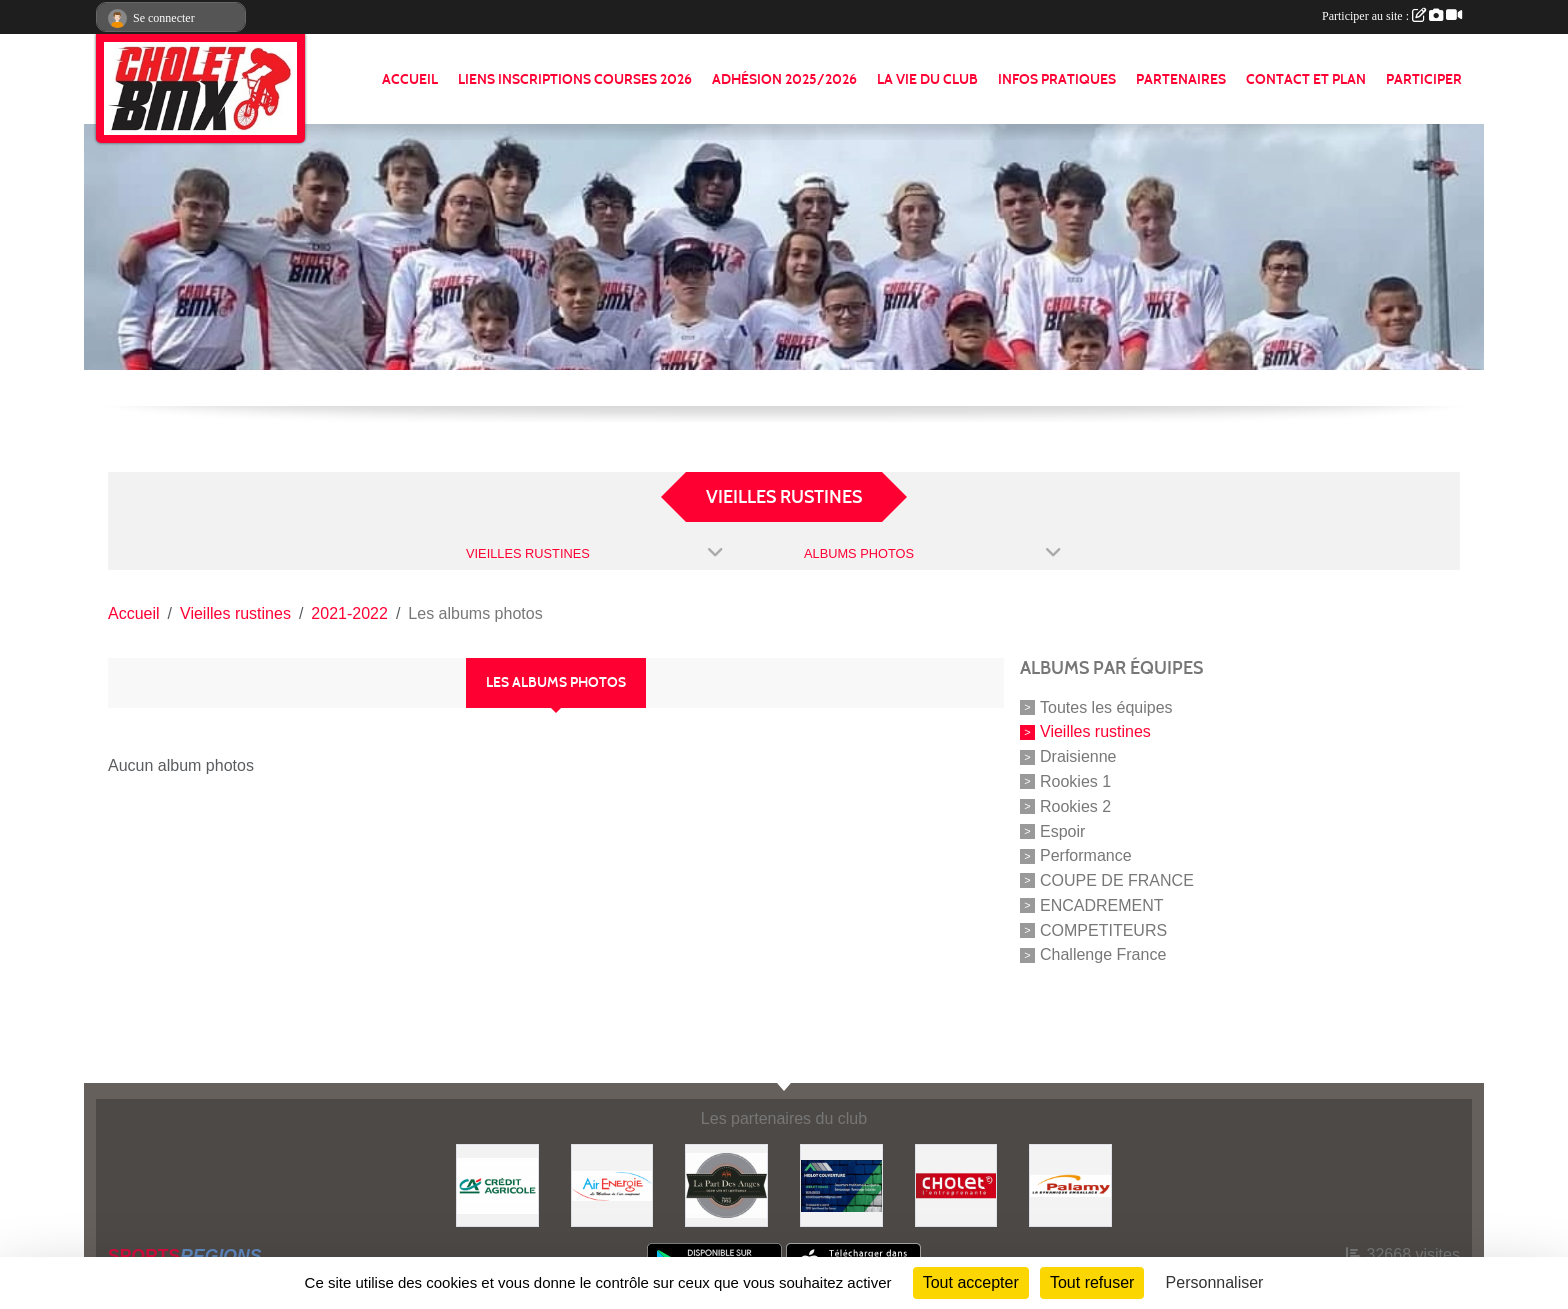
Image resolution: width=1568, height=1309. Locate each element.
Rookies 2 (1075, 806)
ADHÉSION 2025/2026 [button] (784, 79)
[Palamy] (1070, 1184)
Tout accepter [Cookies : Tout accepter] (971, 1282)
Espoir (1062, 830)
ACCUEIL (410, 79)
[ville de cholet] (956, 1184)
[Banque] (497, 1184)
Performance (1086, 855)
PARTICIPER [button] (1424, 79)
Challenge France (1103, 954)
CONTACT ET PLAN (1306, 79)
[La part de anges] (726, 1184)
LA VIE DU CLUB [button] (927, 79)
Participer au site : (1392, 16)
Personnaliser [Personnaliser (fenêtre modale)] (1215, 1282)
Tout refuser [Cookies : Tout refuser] (1092, 1282)
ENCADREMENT (1102, 905)
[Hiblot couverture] (841, 1184)
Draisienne (1078, 756)
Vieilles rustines (1095, 731)
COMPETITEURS (1103, 929)
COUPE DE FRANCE (1117, 880)
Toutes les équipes (1106, 706)
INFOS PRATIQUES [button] (1057, 79)
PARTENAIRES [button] (1181, 79)
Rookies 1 (1075, 781)
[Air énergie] (612, 1184)
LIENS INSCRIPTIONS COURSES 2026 (575, 79)
